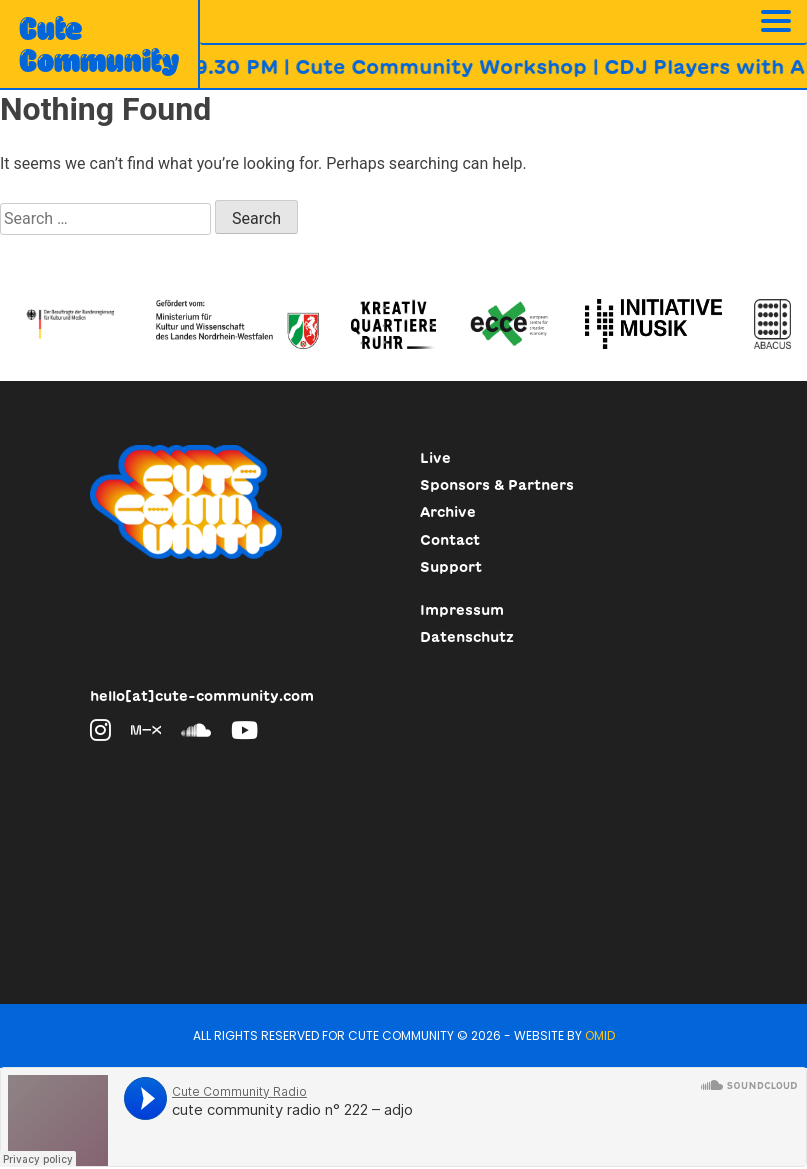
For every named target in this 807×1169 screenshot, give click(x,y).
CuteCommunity (99, 44)
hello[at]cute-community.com (202, 696)
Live (435, 458)
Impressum (462, 610)
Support (451, 567)
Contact (450, 540)
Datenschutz (467, 637)
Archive (448, 512)
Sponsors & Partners (497, 485)
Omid (600, 1035)
